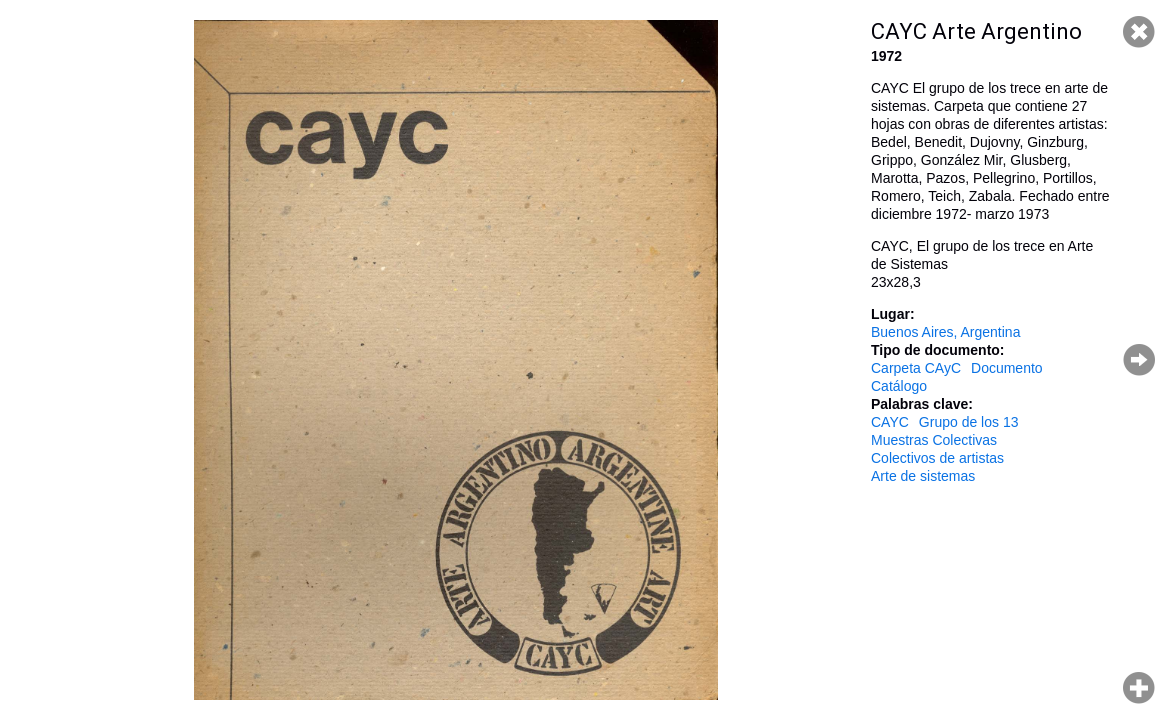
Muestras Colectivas (934, 440)
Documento (1007, 368)
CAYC (890, 422)
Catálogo (899, 386)
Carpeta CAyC (916, 368)
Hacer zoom (1139, 688)
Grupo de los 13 (969, 422)
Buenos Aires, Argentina (945, 332)
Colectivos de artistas (937, 458)
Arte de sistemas (923, 476)
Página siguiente (1139, 360)
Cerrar (1139, 32)
